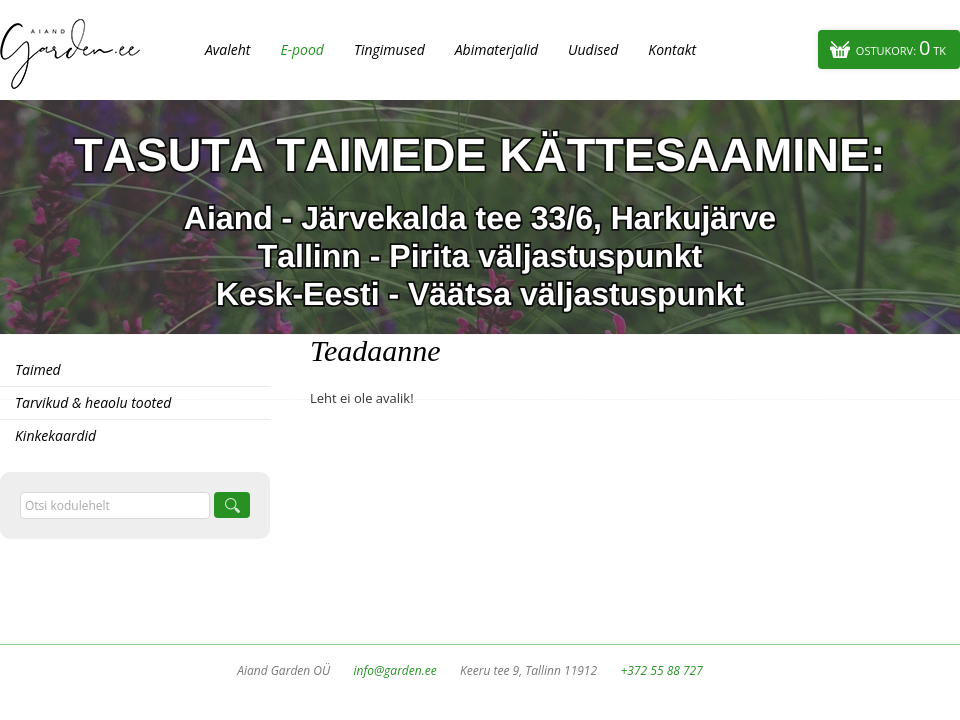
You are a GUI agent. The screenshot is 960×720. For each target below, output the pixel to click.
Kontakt (672, 49)
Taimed (38, 369)
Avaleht (227, 49)
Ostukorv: (901, 47)
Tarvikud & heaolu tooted (93, 402)
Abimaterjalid (496, 49)
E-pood (302, 49)
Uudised (593, 49)
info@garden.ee (395, 670)
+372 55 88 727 (661, 670)
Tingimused (389, 49)
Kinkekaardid (55, 435)
